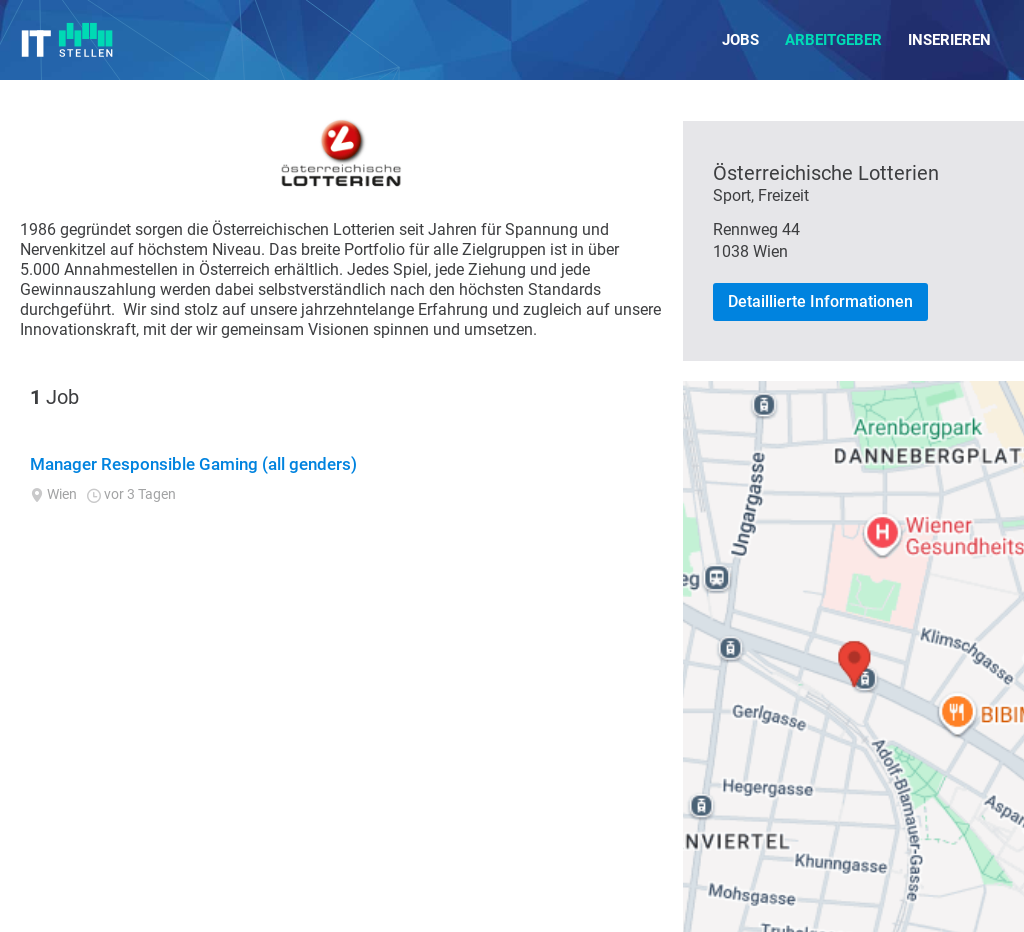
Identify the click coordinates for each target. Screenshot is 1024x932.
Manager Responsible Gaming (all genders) (193, 464)
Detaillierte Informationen (820, 301)
